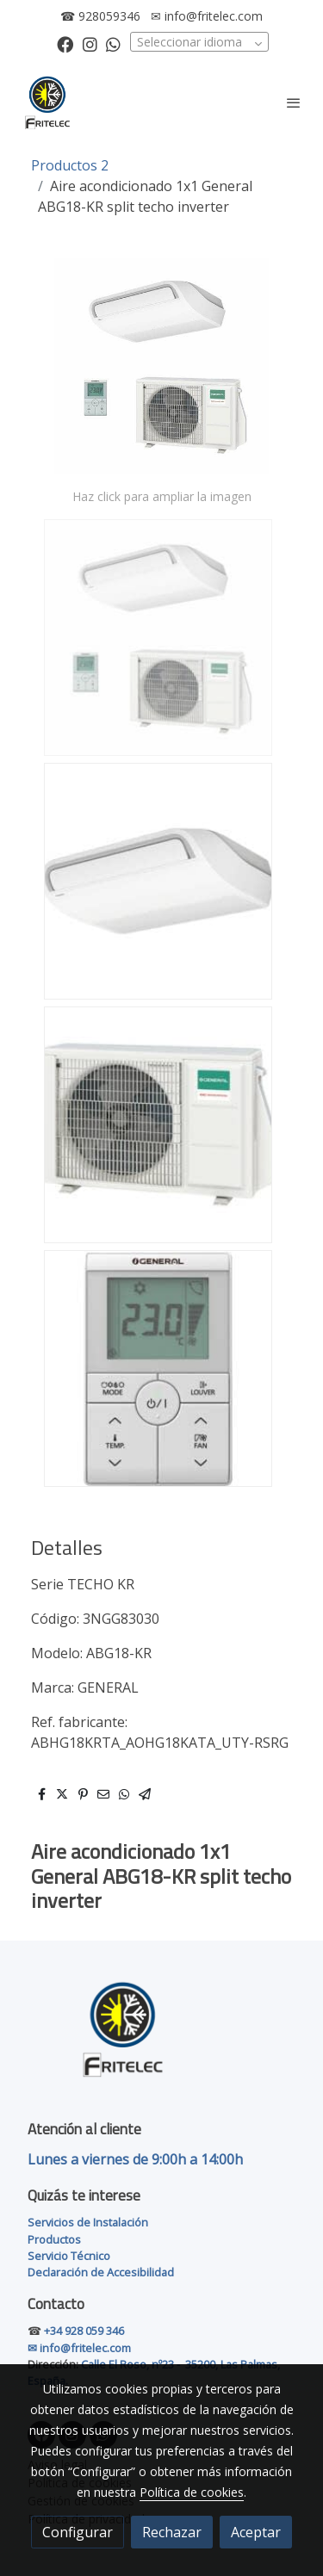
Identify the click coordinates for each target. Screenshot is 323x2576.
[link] (47, 102)
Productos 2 (70, 165)
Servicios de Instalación (88, 2222)
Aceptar (256, 2532)
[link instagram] (90, 43)
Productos (54, 2239)
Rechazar (172, 2532)
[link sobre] (161, 2039)
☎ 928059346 (100, 16)
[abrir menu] (293, 102)
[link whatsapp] (113, 43)
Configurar (77, 2532)
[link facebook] (65, 43)
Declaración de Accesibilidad (101, 2272)
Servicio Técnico (69, 2255)
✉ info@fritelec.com (207, 16)
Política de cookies (192, 2492)
